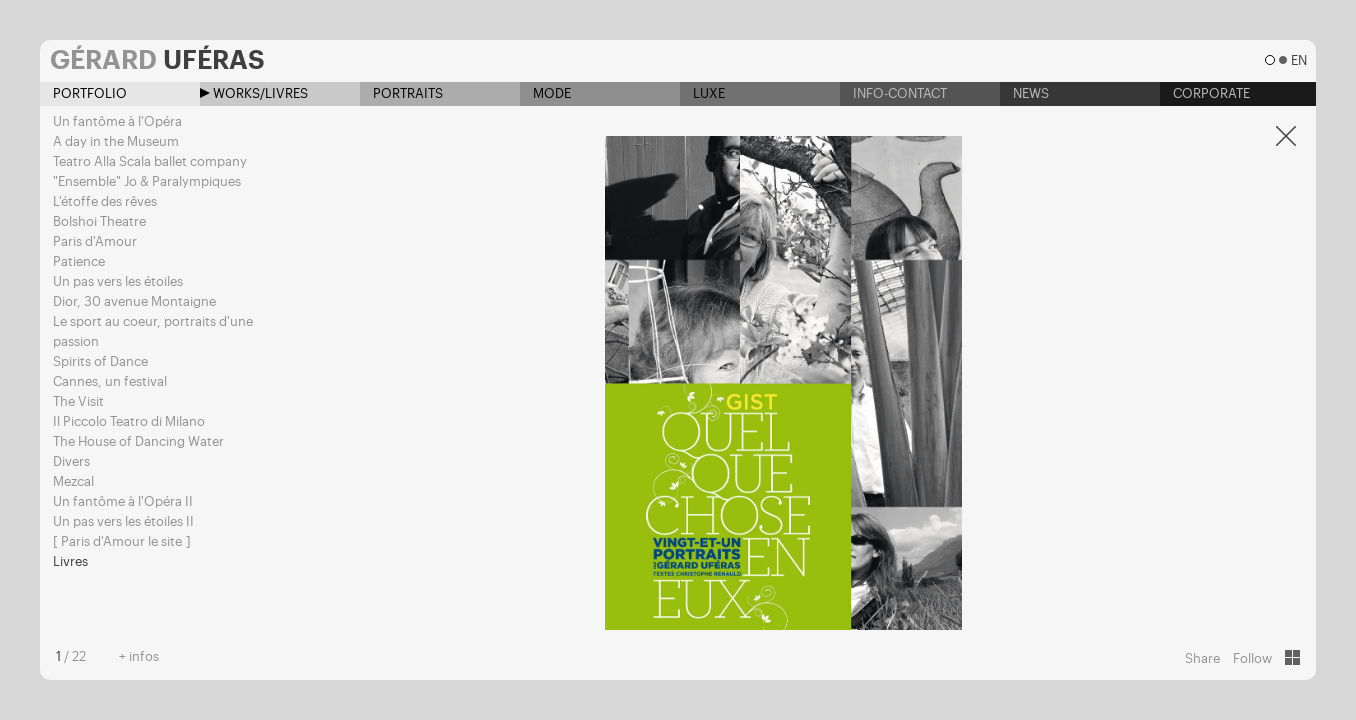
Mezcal (73, 481)
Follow (1252, 658)
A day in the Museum (116, 141)
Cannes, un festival (110, 381)
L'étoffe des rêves (105, 201)
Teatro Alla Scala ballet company (150, 161)
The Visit (78, 401)
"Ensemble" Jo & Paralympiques (147, 181)
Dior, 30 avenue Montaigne (134, 301)
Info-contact (893, 93)
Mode (545, 93)
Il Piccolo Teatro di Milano (129, 421)
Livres (70, 561)
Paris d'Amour (95, 241)
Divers (71, 461)
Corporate (1205, 93)
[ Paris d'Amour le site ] (122, 541)
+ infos (139, 656)
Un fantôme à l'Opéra (117, 121)
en (1298, 60)
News (1024, 93)
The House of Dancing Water (138, 441)
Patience (79, 261)
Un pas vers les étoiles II (123, 521)
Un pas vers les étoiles (118, 281)
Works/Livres (254, 93)
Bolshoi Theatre (99, 221)
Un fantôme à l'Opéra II (123, 501)
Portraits (401, 93)
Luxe (702, 93)
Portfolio (83, 93)
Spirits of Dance (100, 361)
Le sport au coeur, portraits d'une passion (153, 331)
